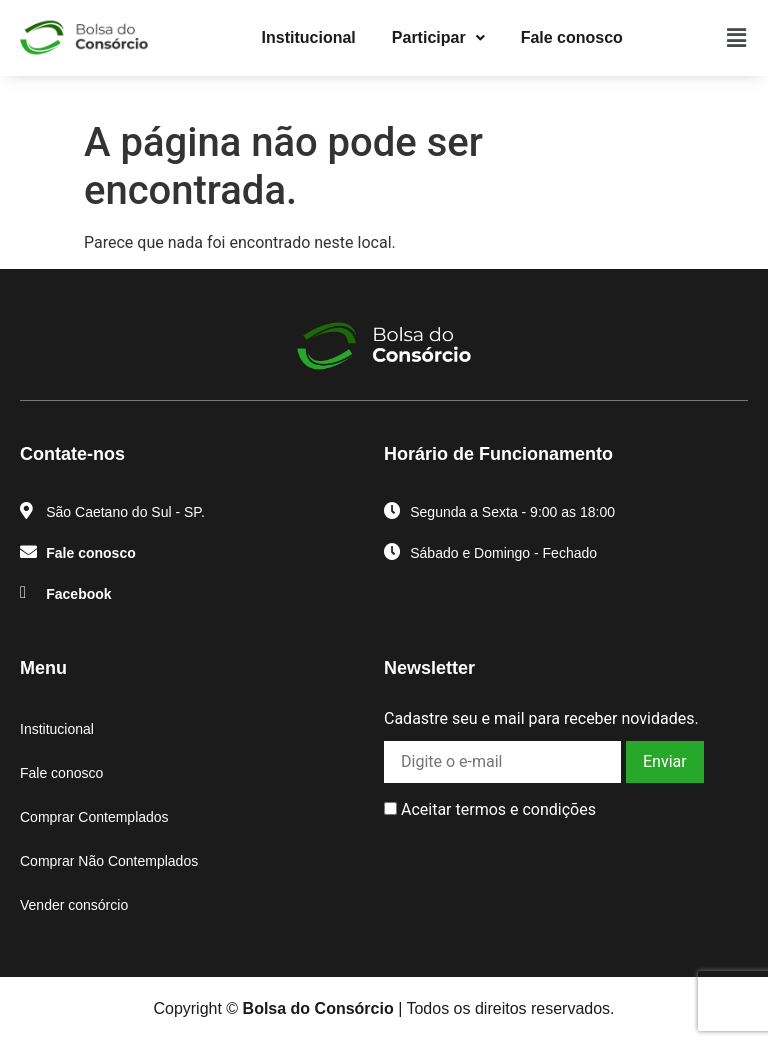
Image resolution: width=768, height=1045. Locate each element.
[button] (438, 38)
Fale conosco (572, 37)
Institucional (309, 37)
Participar (438, 37)
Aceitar (490, 810)
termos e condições (525, 809)
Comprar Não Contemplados (109, 861)
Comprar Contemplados (94, 817)
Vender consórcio (74, 905)
